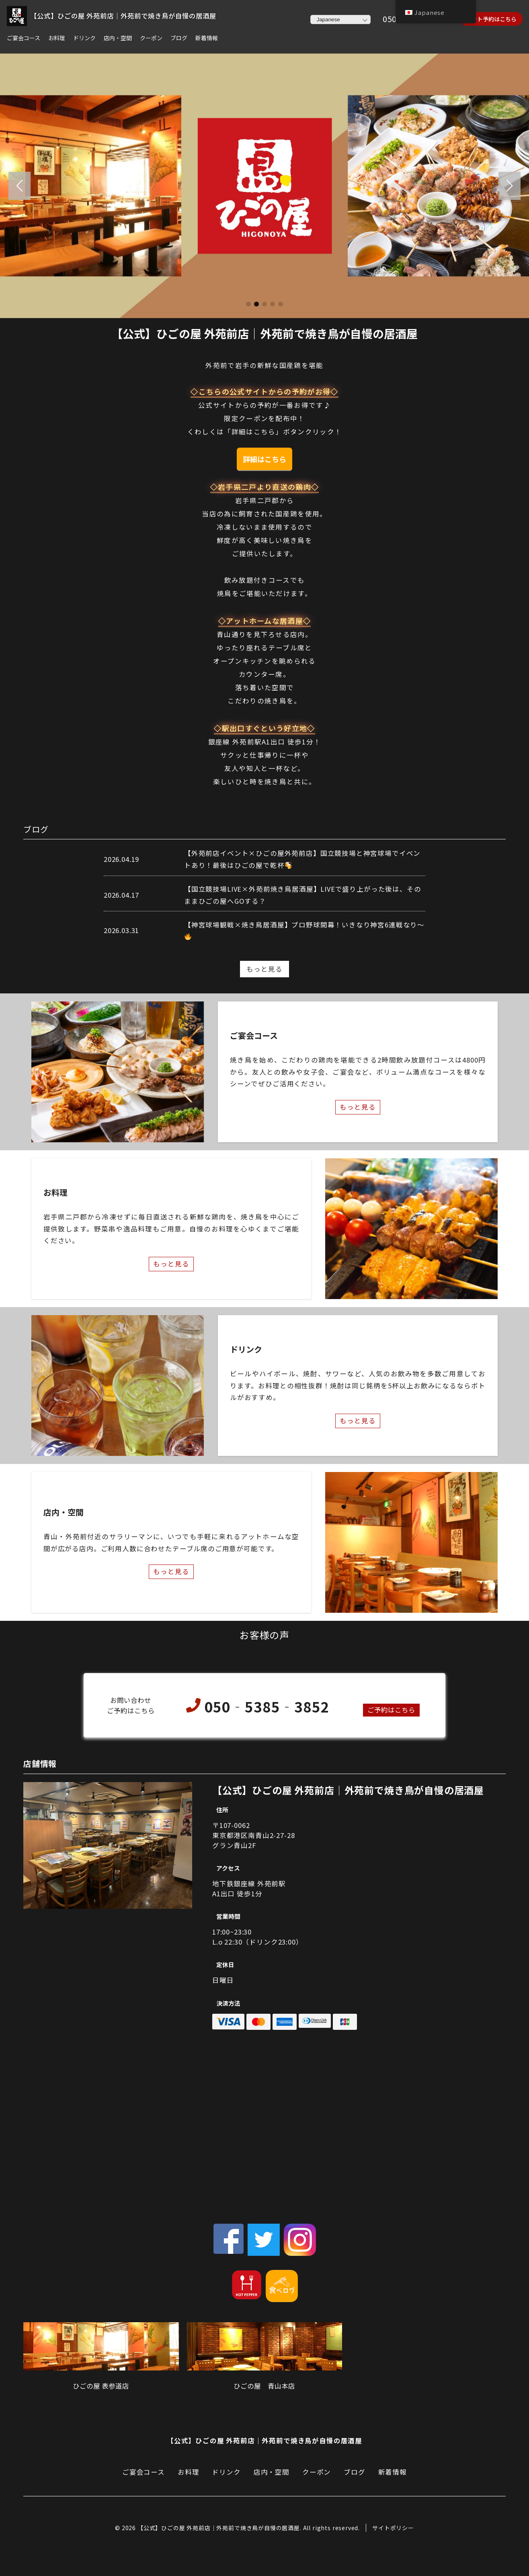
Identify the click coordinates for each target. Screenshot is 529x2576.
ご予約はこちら (391, 1710)
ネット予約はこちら (491, 19)
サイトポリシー (393, 2528)
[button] (19, 186)
